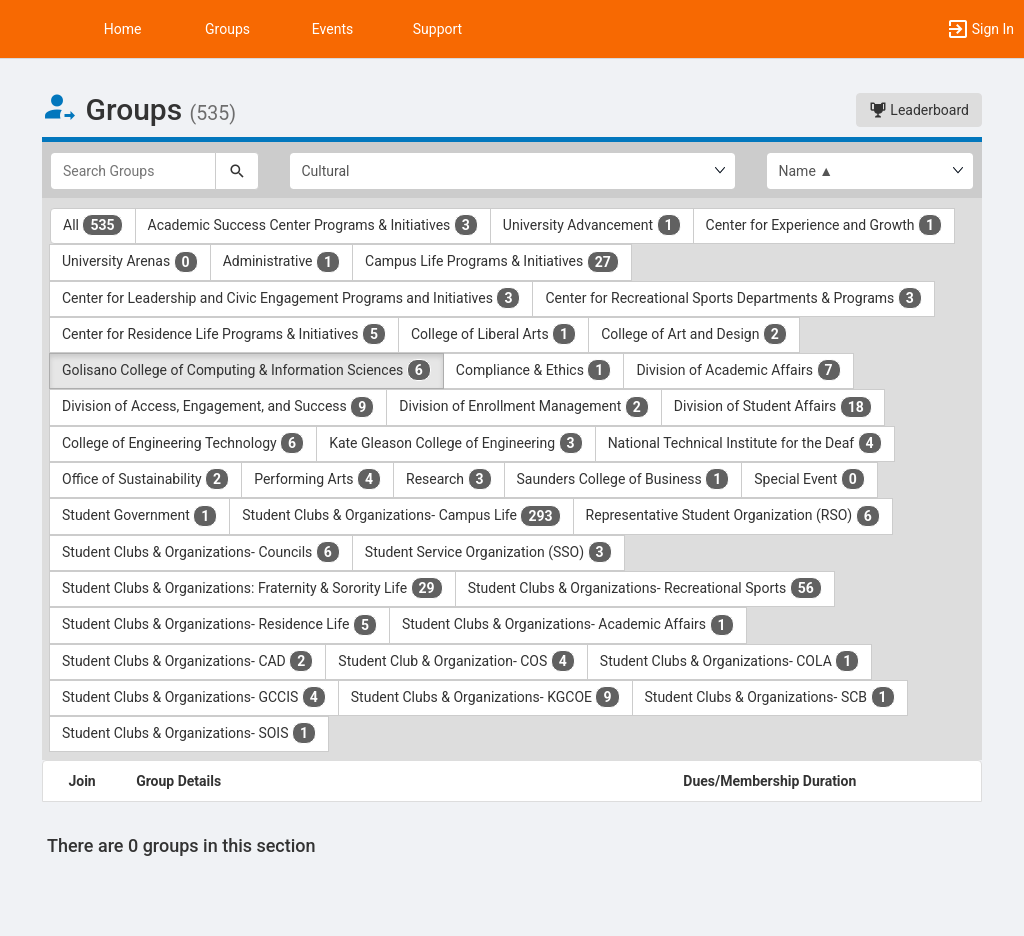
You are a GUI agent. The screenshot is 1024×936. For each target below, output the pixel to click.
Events (332, 29)
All (93, 225)
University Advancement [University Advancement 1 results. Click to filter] (592, 225)
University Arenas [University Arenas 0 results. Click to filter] (130, 262)
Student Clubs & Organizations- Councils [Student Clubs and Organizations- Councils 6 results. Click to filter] (201, 552)
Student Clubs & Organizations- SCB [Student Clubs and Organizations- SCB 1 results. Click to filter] (770, 697)
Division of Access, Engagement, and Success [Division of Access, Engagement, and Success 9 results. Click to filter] (218, 407)
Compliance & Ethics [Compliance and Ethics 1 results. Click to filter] (534, 370)
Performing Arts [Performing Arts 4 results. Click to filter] (317, 479)
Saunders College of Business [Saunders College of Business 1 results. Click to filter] (623, 479)
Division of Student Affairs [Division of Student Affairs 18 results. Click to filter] (773, 407)
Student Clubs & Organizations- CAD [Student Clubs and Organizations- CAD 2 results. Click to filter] (187, 661)
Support (437, 29)
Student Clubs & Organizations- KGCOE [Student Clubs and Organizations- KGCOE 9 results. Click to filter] (485, 697)
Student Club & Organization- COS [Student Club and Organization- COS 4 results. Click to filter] (456, 661)
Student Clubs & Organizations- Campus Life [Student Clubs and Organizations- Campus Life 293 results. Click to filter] (401, 516)
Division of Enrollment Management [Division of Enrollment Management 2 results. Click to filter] (524, 407)
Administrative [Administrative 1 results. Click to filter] (281, 262)
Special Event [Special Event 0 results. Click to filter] (809, 479)
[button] (25, 29)
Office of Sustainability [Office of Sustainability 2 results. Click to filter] (145, 479)
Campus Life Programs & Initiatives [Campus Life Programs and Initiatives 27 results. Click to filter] (492, 262)
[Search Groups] (133, 171)
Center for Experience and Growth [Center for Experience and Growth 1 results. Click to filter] (824, 225)
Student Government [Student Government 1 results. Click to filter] (139, 516)
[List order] (870, 171)
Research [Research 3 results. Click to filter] (449, 479)
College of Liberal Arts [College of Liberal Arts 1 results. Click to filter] (493, 334)
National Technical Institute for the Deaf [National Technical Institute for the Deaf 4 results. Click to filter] (745, 443)
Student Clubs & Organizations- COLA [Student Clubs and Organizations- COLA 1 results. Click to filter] (729, 661)
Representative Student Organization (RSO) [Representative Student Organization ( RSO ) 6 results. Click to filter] (733, 516)
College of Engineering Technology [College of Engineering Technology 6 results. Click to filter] (183, 443)
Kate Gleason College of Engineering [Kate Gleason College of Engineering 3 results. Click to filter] (455, 443)
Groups (227, 29)
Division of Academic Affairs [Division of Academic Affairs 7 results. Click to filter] (738, 370)
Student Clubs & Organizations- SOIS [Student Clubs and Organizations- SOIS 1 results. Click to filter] (189, 733)
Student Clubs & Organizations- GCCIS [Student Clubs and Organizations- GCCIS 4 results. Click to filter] (194, 697)
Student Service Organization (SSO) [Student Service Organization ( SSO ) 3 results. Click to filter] (488, 552)
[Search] (237, 171)
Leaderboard (919, 110)
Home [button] (123, 29)
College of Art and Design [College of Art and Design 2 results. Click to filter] (694, 334)
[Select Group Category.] (512, 171)
